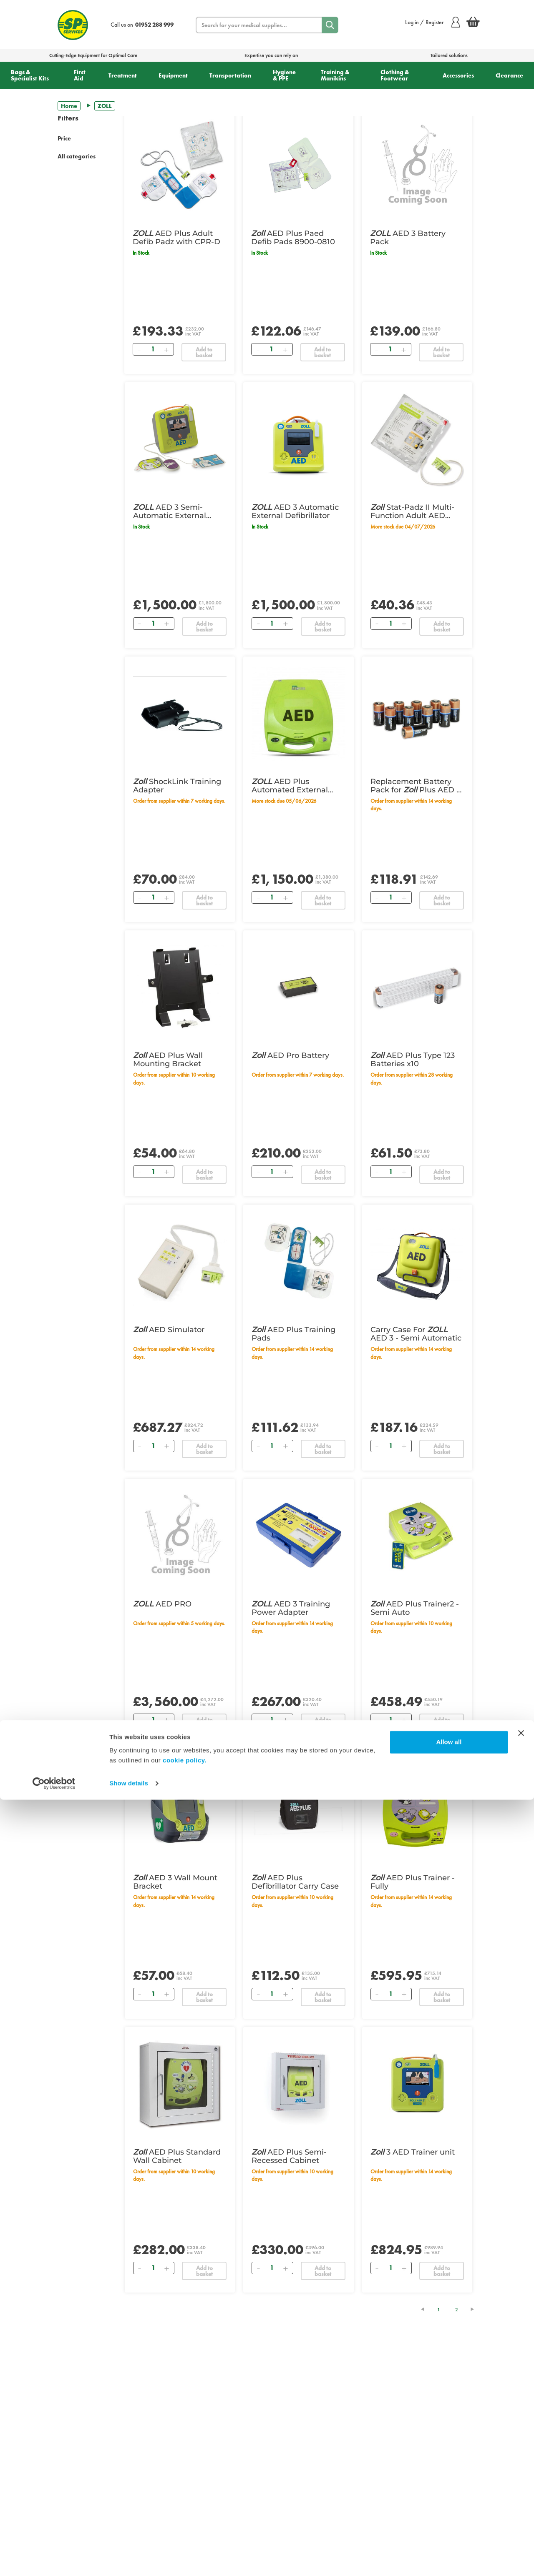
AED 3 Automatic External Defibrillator (295, 511)
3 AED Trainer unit (412, 2152)
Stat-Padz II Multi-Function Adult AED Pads (412, 511)
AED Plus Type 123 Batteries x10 (412, 1059)
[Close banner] (521, 2509)
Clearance (509, 75)
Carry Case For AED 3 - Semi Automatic (415, 1334)
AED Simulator (168, 1330)
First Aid (80, 75)
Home (69, 106)
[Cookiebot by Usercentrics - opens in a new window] (54, 2559)
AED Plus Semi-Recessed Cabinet (289, 2156)
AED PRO (162, 1604)
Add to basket (204, 352)
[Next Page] (476, 2309)
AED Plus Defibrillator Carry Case (295, 1882)
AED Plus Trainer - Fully (412, 1882)
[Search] (330, 25)
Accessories (458, 75)
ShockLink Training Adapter (177, 785)
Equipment (173, 75)
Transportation (230, 75)
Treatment (122, 75)
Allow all (448, 2518)
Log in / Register (432, 22)
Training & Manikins (335, 75)
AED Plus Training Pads (293, 1334)
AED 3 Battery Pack (408, 237)
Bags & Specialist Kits (30, 75)
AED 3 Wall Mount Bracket (175, 1882)
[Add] (166, 349)
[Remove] (139, 349)
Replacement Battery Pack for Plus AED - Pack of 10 (414, 785)
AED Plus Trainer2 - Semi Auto (414, 1608)
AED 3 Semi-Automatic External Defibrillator (169, 511)
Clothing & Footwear (394, 75)
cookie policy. (185, 2536)
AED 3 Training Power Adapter (291, 1608)
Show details (128, 2559)
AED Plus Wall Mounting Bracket (168, 1059)
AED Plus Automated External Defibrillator (290, 785)
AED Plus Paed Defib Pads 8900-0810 (293, 237)
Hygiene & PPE (284, 75)
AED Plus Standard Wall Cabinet (177, 2156)
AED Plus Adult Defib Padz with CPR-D (176, 237)
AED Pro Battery (290, 1055)
